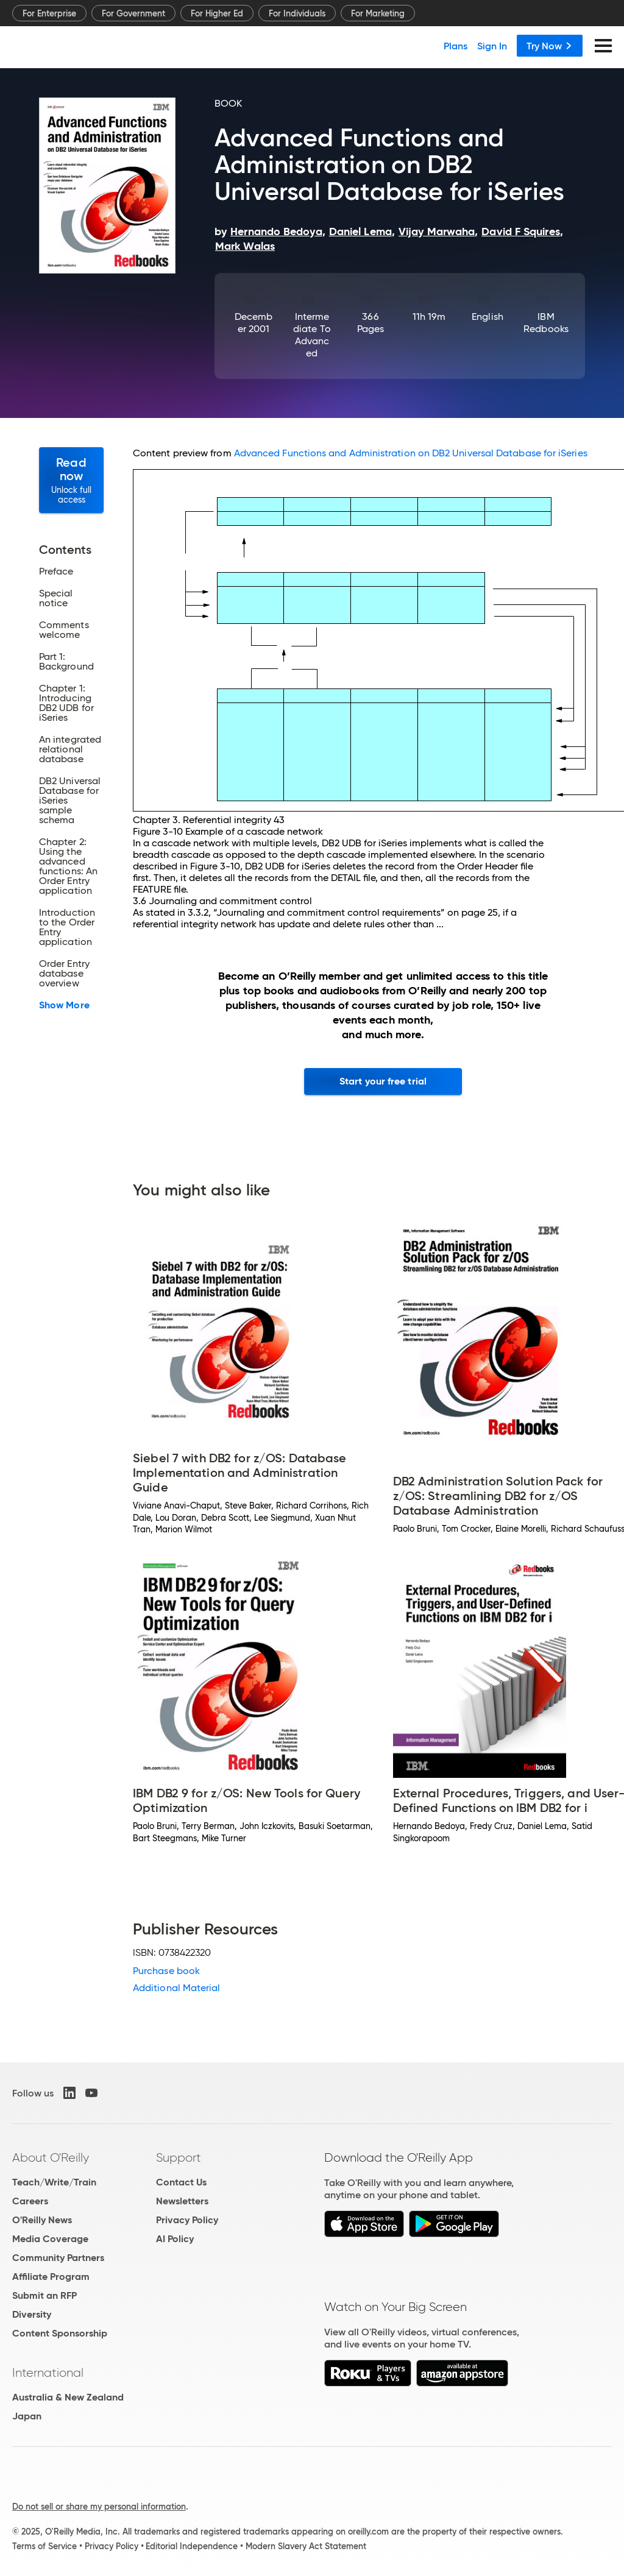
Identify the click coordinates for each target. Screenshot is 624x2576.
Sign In (492, 46)
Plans (455, 46)
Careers (30, 2201)
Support (178, 2157)
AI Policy (175, 2238)
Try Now (549, 46)
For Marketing (378, 13)
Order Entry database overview (64, 973)
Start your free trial (383, 1081)
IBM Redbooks (546, 322)
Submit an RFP (44, 2295)
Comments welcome (64, 630)
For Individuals (297, 13)
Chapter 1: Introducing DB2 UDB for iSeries (66, 703)
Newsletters (182, 2201)
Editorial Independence (192, 2546)
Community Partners (58, 2257)
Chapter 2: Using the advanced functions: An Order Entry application (68, 866)
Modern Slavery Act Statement (306, 2546)
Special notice (56, 598)
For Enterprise (49, 13)
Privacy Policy (187, 2219)
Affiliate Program (51, 2276)
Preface (56, 571)
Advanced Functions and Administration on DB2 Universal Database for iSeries (410, 453)
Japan (26, 2416)
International (47, 2372)
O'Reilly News (42, 2219)
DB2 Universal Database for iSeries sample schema (70, 800)
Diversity (31, 2314)
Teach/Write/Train (54, 2182)
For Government (133, 13)
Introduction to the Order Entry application (67, 927)
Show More (64, 1005)
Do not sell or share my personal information (99, 2506)
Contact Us (181, 2182)
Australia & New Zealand (68, 2397)
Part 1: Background (66, 661)
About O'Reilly (50, 2157)
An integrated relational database (70, 749)
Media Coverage (50, 2238)
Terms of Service (44, 2546)
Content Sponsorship (59, 2333)
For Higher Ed (217, 13)
